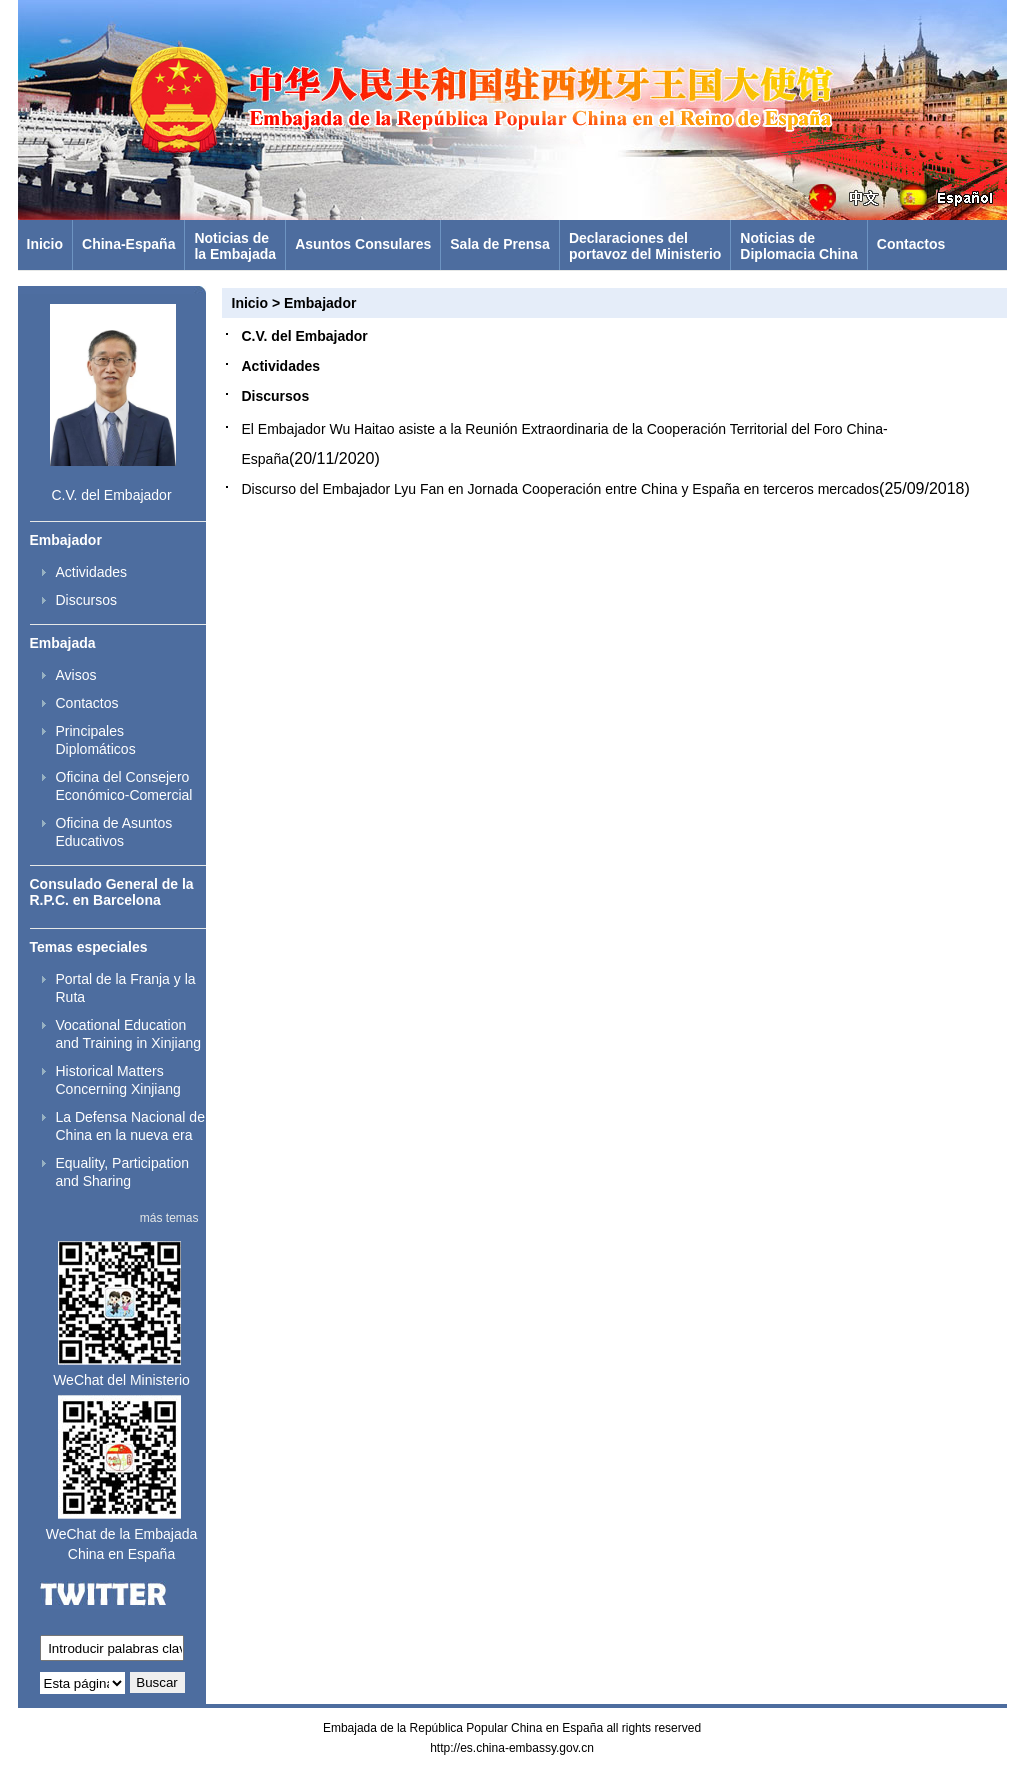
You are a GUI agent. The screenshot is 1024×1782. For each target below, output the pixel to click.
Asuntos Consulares (363, 244)
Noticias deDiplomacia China (798, 246)
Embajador (66, 540)
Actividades (92, 572)
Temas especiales (89, 947)
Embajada (63, 643)
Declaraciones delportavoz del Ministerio (645, 246)
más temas (169, 1218)
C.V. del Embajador (111, 495)
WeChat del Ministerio (121, 1380)
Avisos (76, 675)
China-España (128, 244)
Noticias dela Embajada (235, 246)
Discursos (86, 600)
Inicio (45, 244)
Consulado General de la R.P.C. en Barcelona (112, 892)
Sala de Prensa (500, 244)
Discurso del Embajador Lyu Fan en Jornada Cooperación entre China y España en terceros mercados (561, 489)
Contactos (911, 244)
